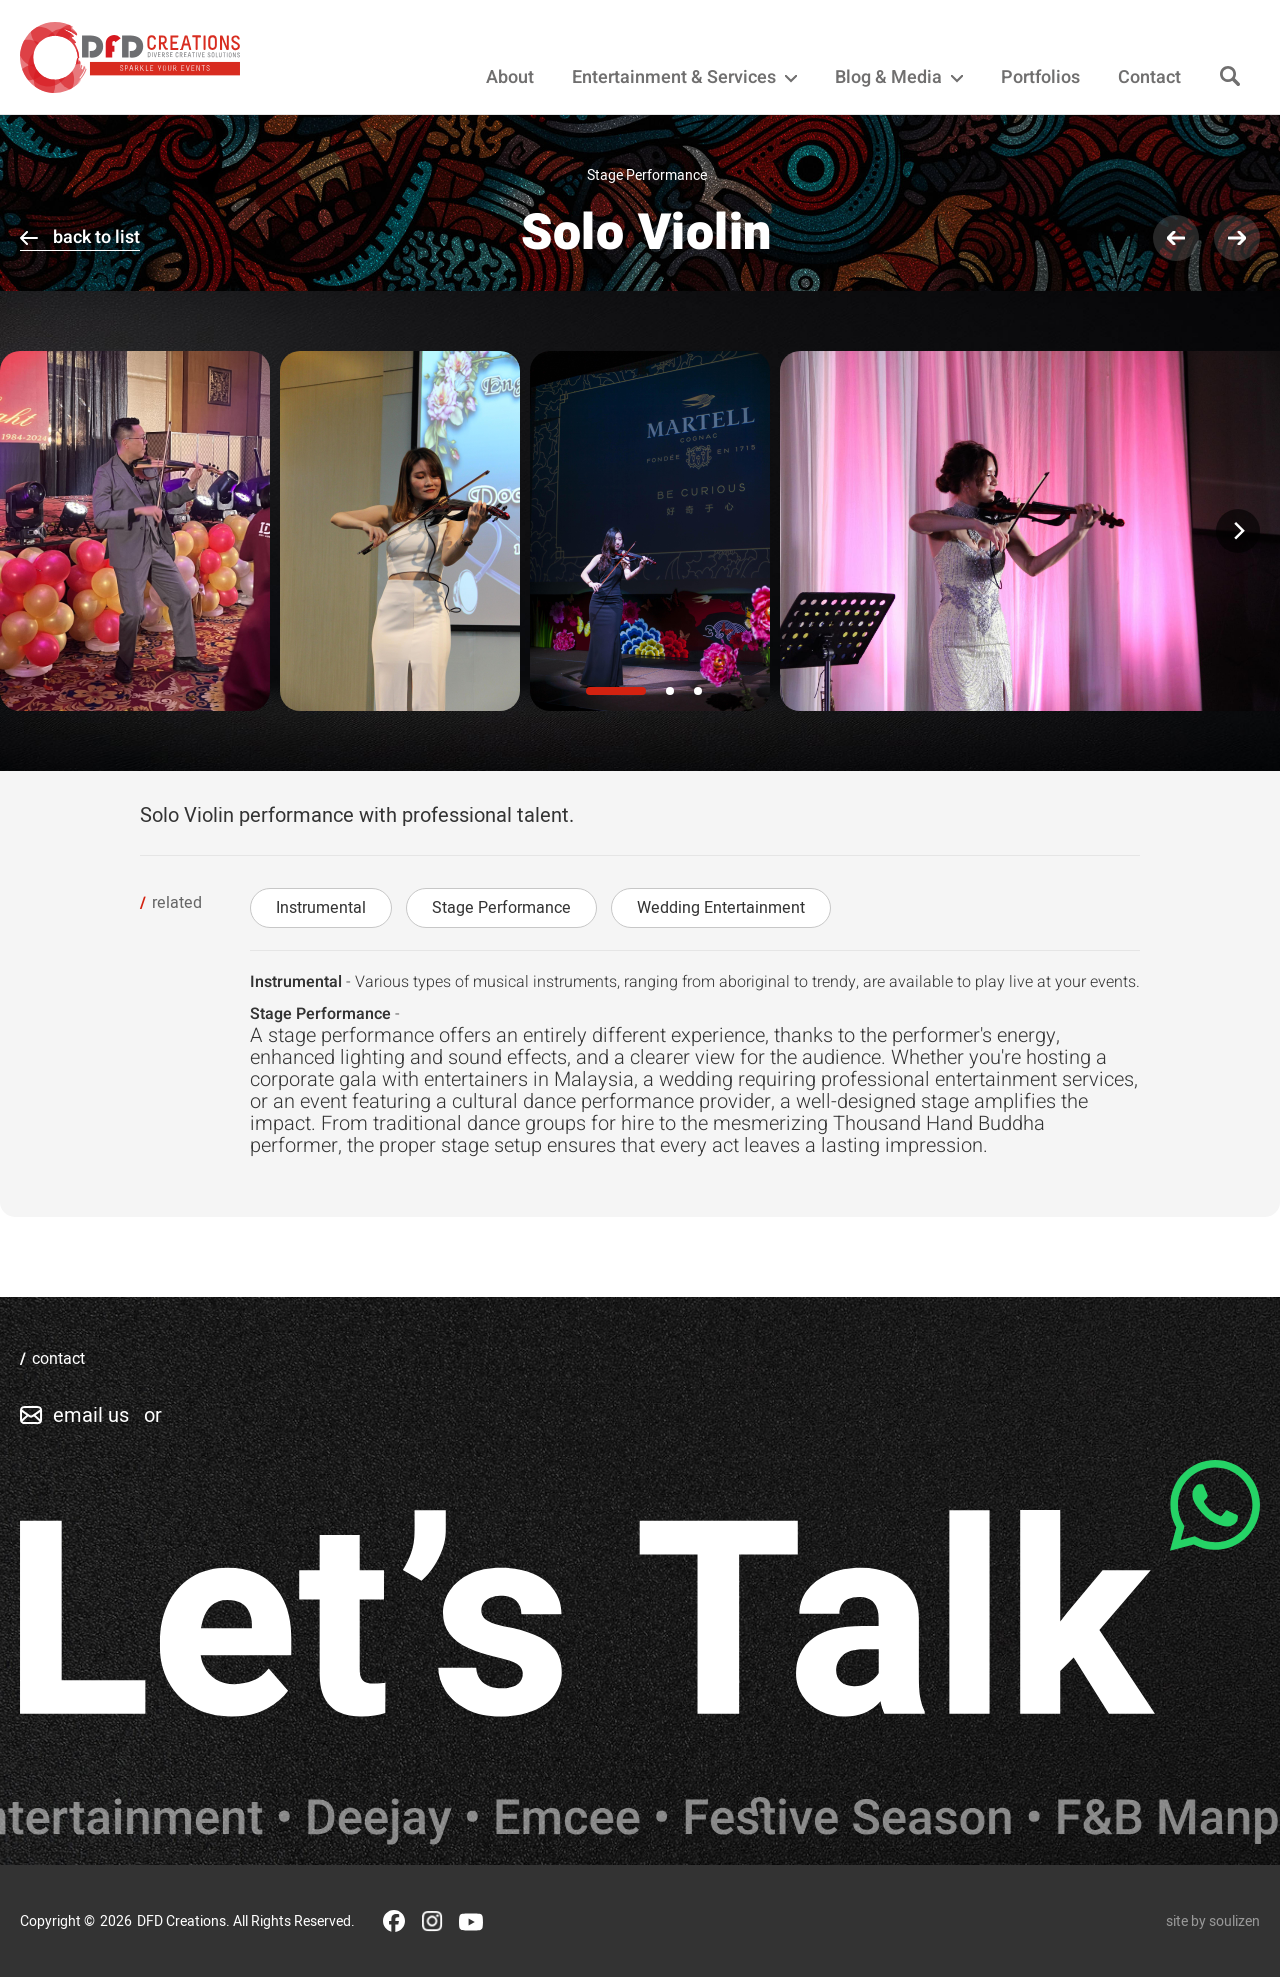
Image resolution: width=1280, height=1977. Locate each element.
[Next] (1238, 531)
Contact (1149, 78)
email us (91, 1415)
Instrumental (321, 908)
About (510, 78)
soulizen (1234, 1921)
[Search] (1230, 77)
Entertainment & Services (684, 78)
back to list (96, 237)
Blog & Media (899, 78)
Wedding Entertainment (721, 908)
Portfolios (1040, 78)
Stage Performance (501, 908)
